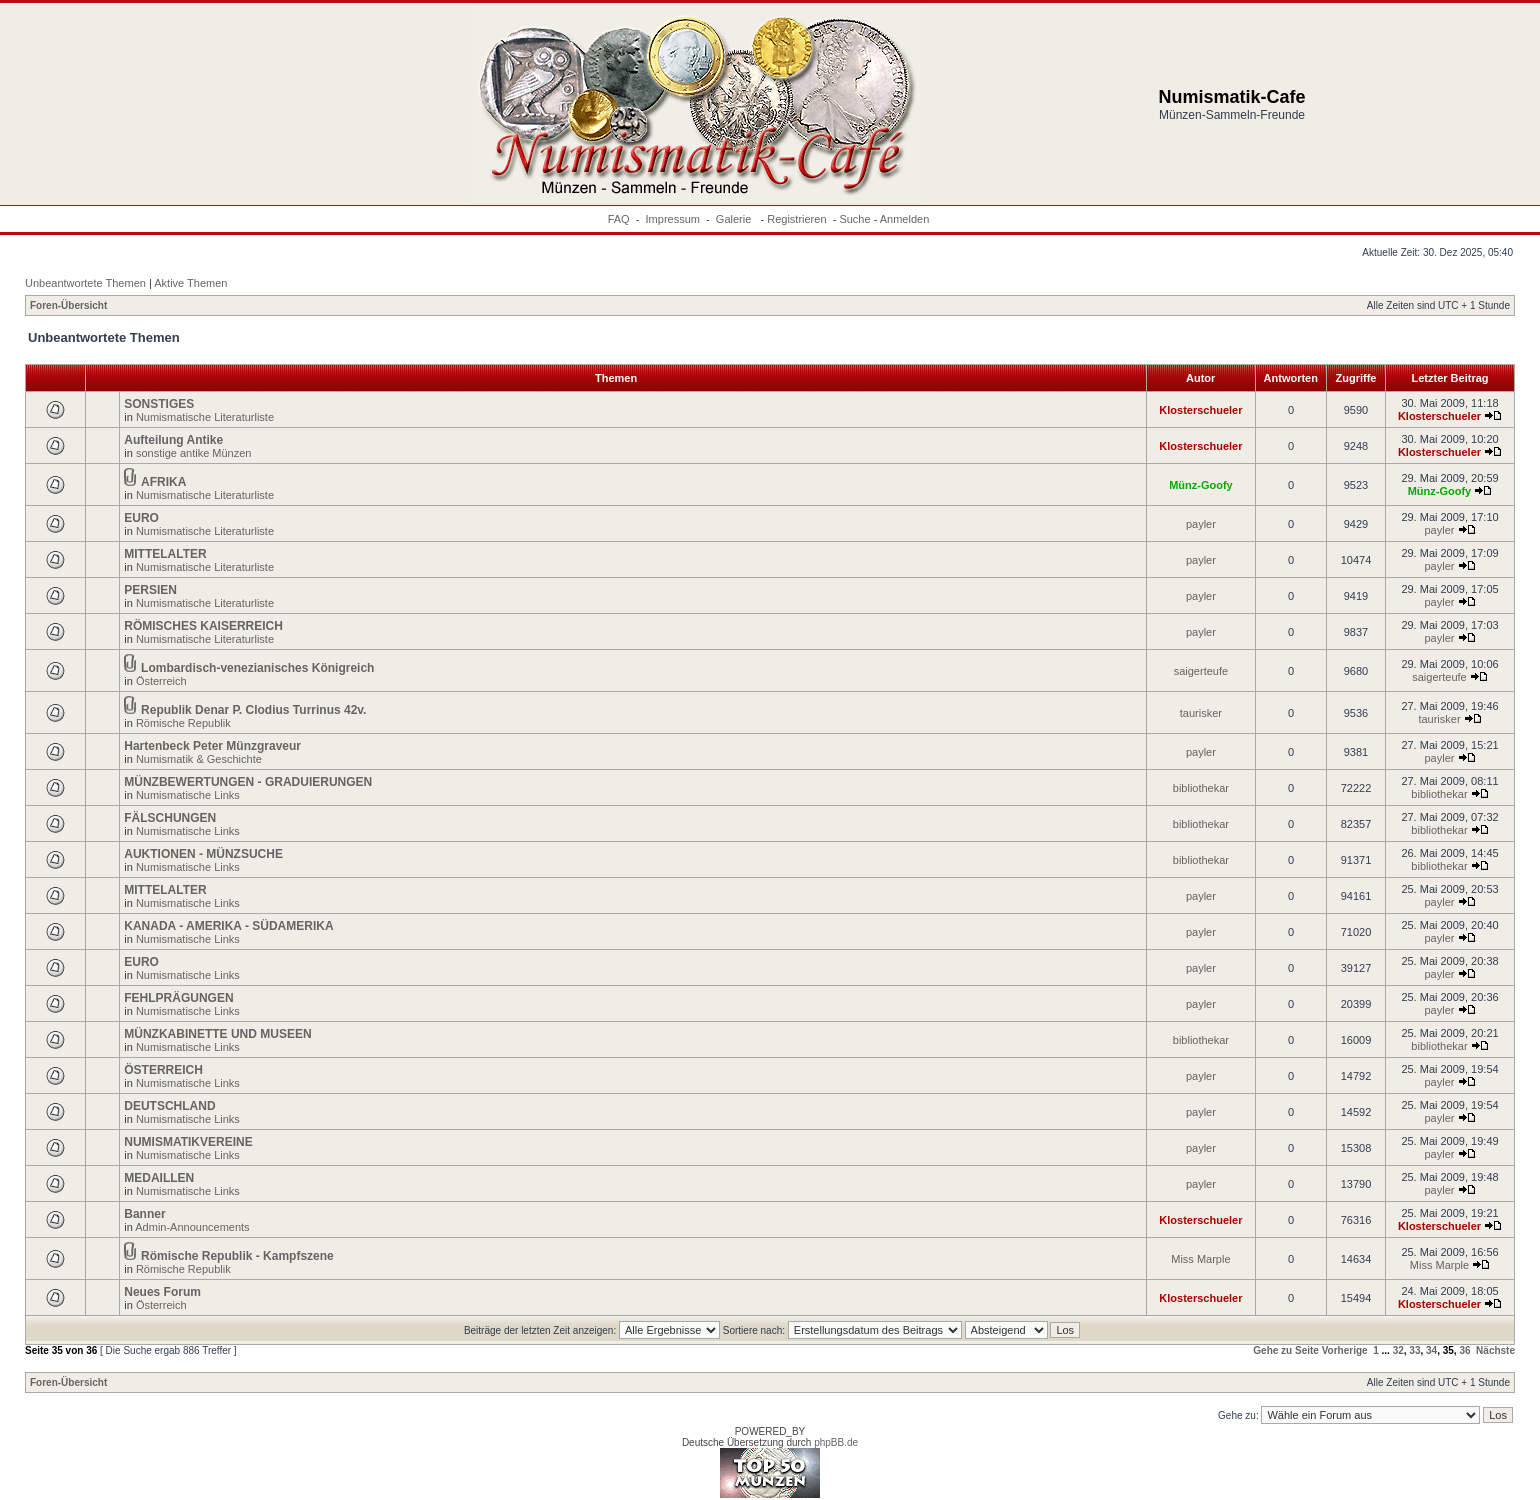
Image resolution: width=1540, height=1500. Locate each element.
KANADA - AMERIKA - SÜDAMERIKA (228, 926)
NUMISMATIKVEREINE (188, 1142)
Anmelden (905, 219)
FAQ (619, 219)
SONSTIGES (159, 404)
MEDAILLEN (159, 1178)
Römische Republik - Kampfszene (237, 1256)
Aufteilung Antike (173, 440)
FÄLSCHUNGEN (170, 818)
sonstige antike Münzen (194, 453)
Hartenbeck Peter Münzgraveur (212, 746)
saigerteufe (1201, 671)
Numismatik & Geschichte (199, 759)
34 (1431, 1350)
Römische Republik (183, 723)
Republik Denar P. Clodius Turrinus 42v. (253, 710)
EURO (141, 518)
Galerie (735, 219)
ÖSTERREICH (163, 1070)
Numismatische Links (188, 795)
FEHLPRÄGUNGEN (178, 998)
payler (1201, 524)
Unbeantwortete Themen (85, 283)
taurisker (1201, 713)
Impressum (673, 219)
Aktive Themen (190, 283)
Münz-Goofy (1201, 485)
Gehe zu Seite (1286, 1350)
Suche (854, 219)
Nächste (1495, 1350)
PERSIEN (150, 590)
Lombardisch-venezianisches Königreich (257, 668)
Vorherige (1345, 1350)
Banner (144, 1214)
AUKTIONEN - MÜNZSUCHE (203, 854)
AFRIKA (163, 482)
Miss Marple (1200, 1259)
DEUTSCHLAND (169, 1106)
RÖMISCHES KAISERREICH (203, 626)
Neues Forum (162, 1292)
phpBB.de (836, 1442)
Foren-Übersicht (68, 305)
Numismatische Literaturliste (205, 417)
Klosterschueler (1200, 410)
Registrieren (796, 219)
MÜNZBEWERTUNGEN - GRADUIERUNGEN (248, 782)
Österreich (161, 681)
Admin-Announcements (192, 1227)
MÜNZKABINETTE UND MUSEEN (217, 1034)
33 (1414, 1350)
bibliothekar (1201, 788)
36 (1464, 1350)
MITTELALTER (165, 554)
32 (1398, 1350)
